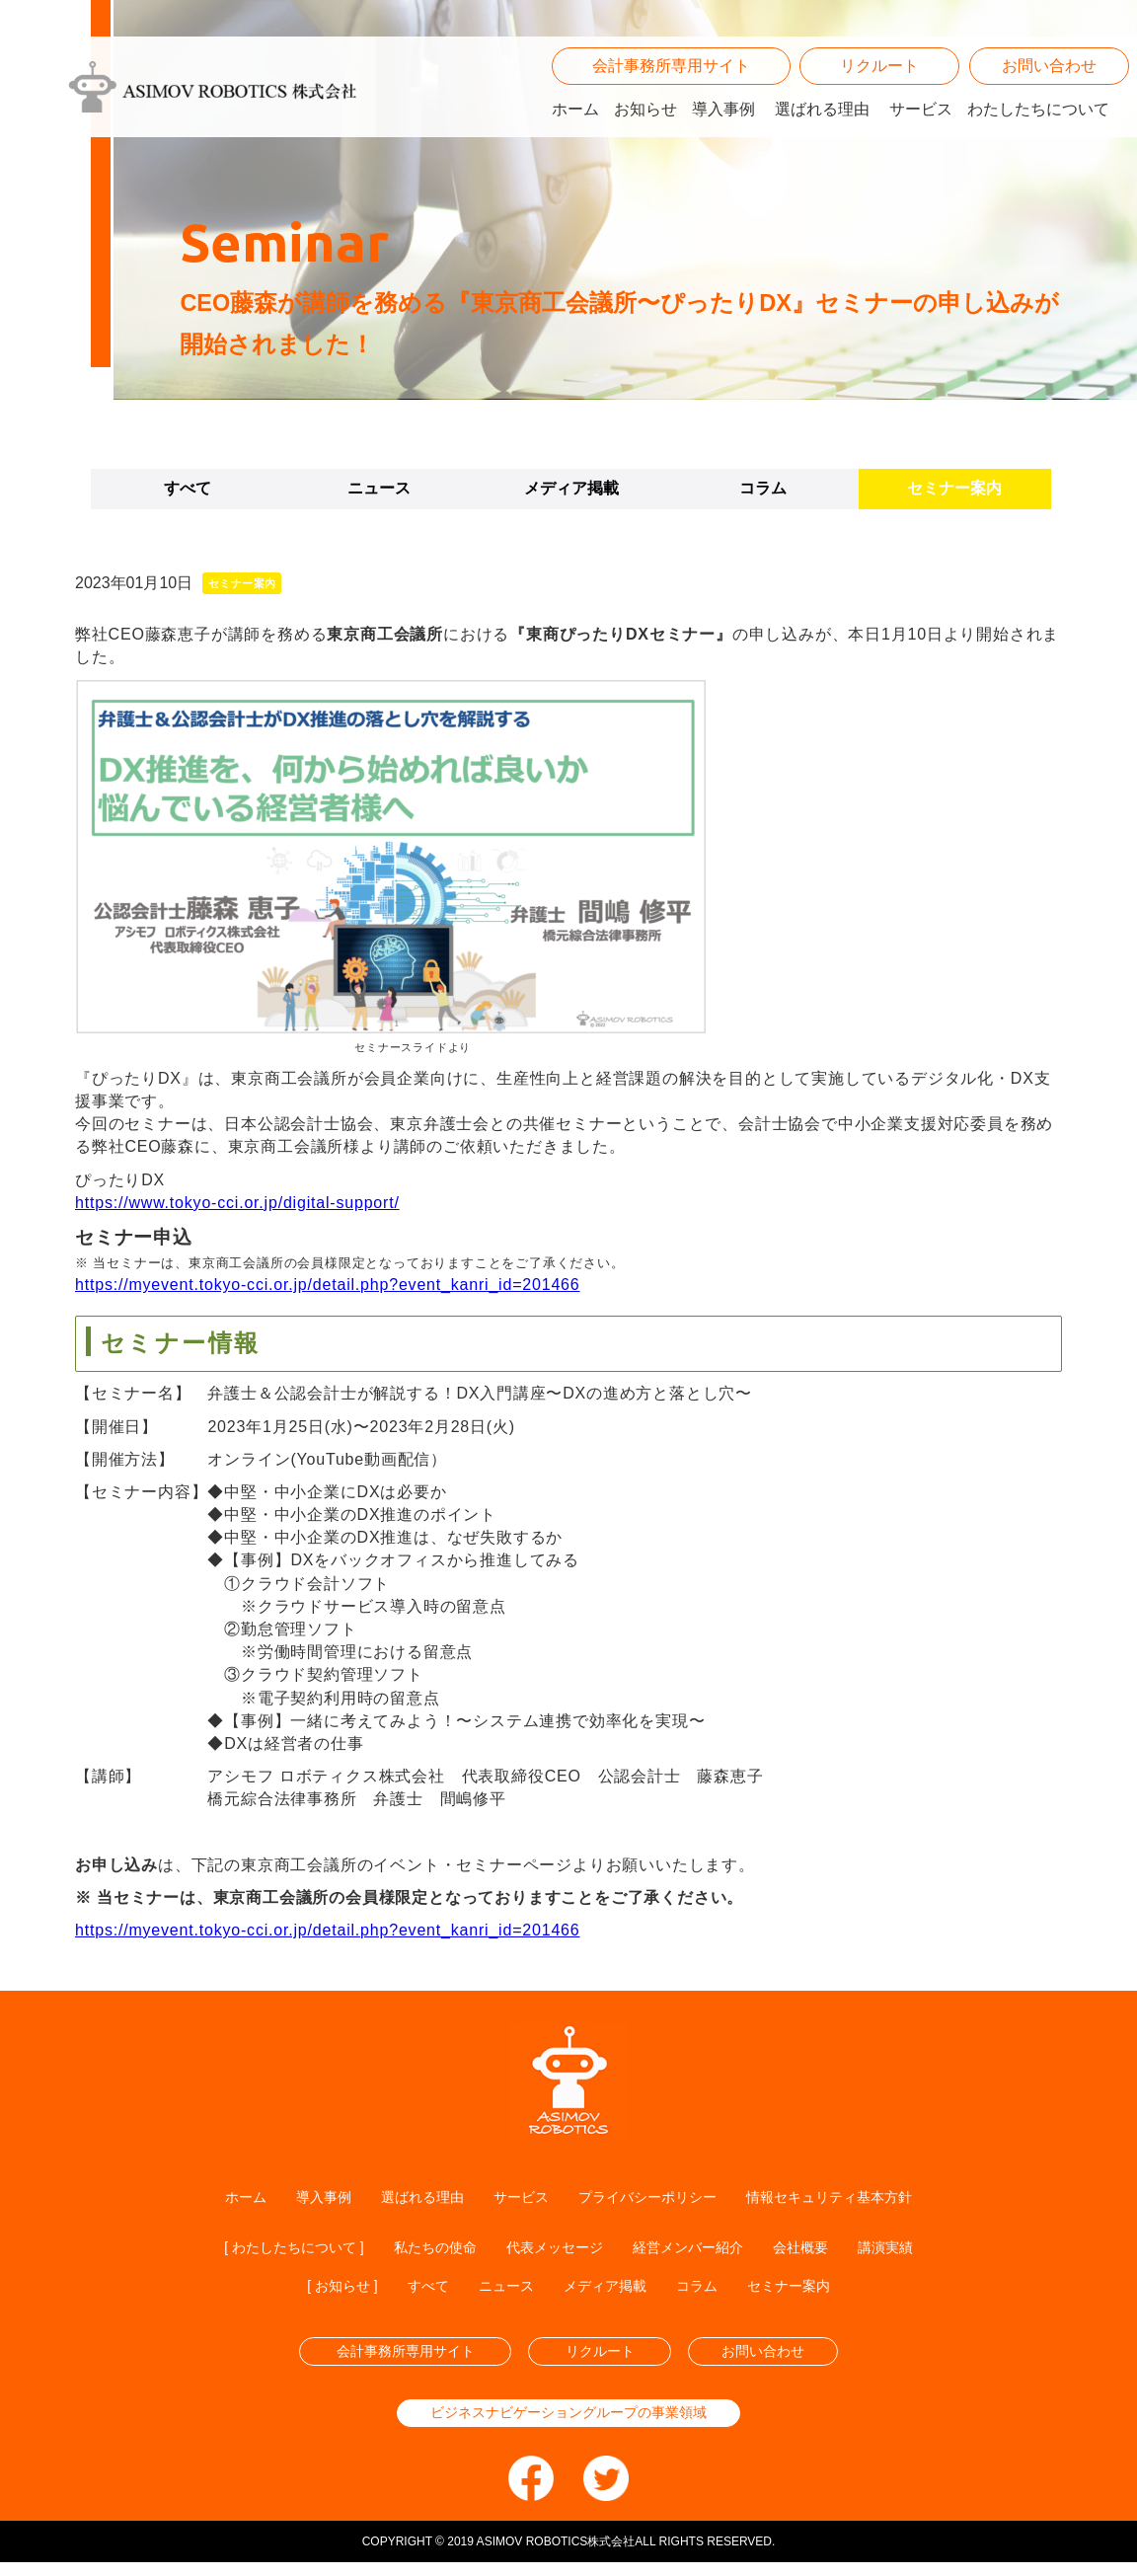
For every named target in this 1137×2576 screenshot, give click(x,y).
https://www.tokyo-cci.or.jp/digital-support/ (237, 1202)
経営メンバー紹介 (703, 2249)
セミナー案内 (954, 488)
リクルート (879, 91)
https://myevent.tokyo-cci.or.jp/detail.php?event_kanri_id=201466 (327, 1284)
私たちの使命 (422, 2249)
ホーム (575, 133)
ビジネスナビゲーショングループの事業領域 (568, 2424)
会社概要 (827, 2249)
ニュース (379, 488)
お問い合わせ (1049, 91)
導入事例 (723, 133)
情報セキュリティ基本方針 (855, 2197)
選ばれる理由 (822, 133)
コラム (763, 488)
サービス (920, 133)
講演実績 (919, 2249)
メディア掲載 (571, 488)
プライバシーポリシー (652, 2197)
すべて (187, 488)
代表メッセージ (554, 2249)
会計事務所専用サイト (671, 91)
